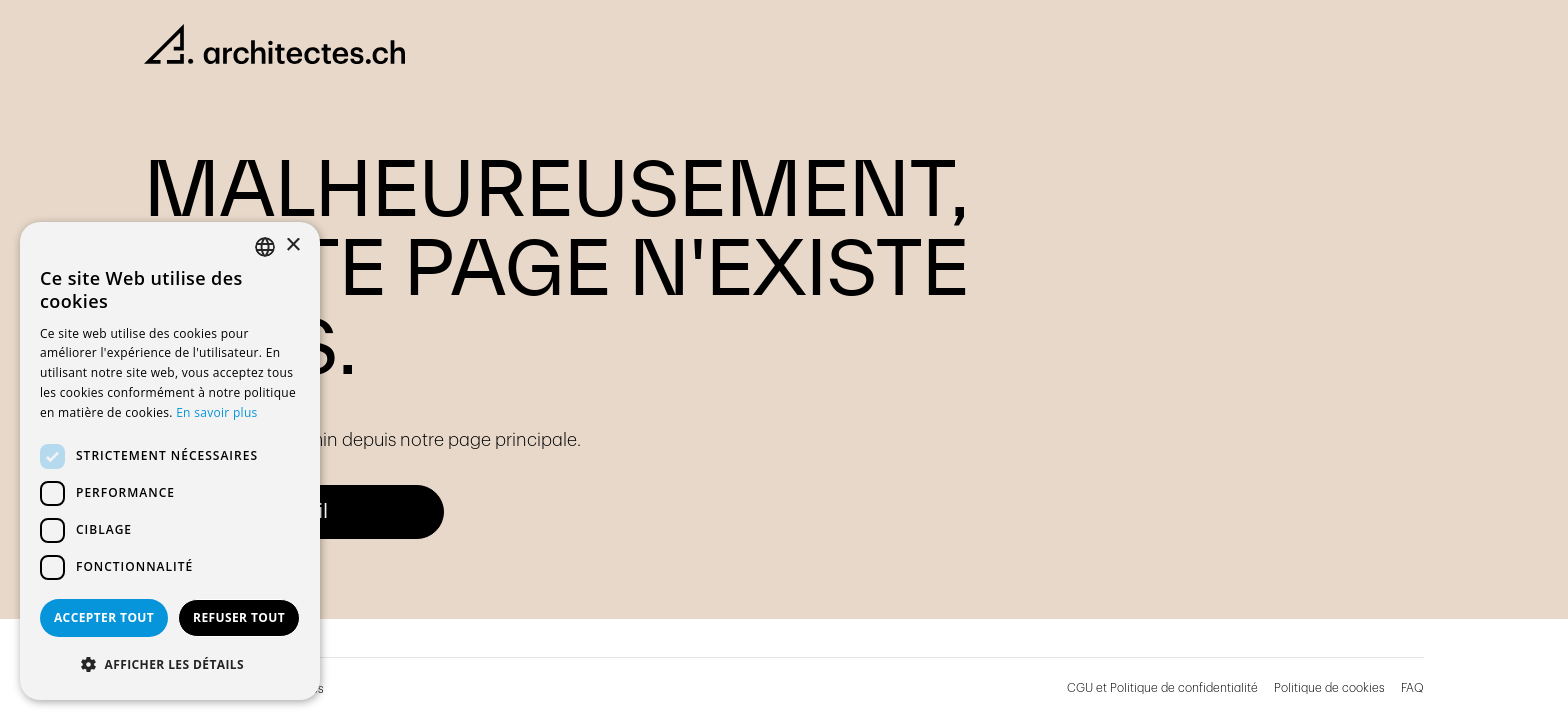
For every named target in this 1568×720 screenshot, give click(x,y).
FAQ (1412, 688)
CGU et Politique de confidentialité (1162, 688)
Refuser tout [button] (239, 617)
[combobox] (265, 247)
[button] (170, 665)
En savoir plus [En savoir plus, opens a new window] (216, 412)
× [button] (292, 245)
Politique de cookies (1329, 688)
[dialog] (170, 461)
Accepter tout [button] (104, 617)
